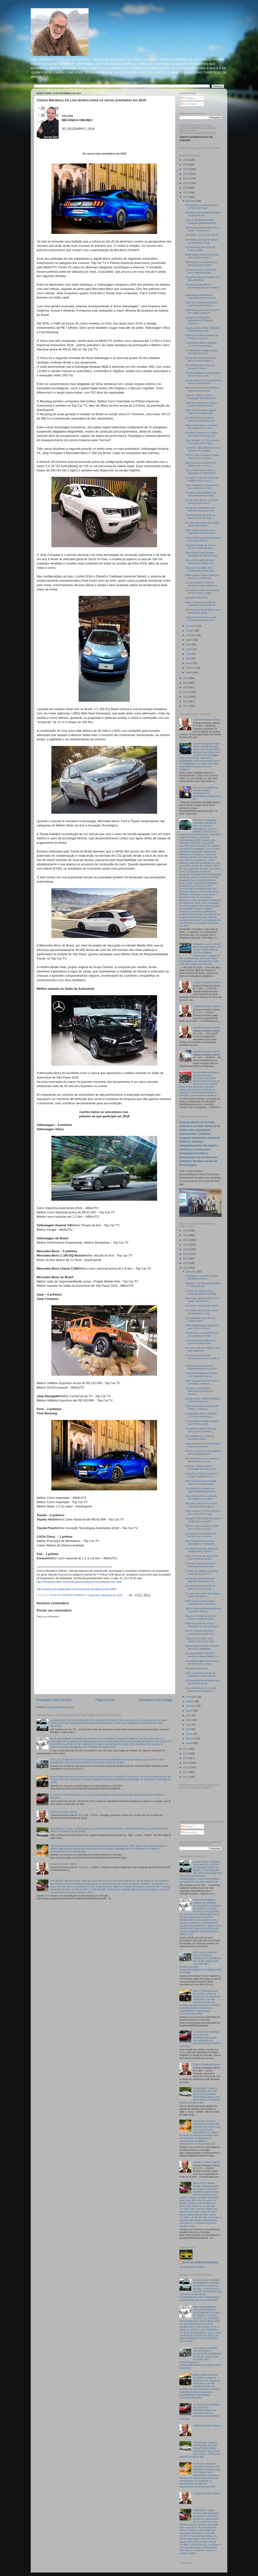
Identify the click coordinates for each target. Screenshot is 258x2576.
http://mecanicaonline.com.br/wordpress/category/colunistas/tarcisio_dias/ (79, 1581)
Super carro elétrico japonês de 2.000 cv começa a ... (201, 336)
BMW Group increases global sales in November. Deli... (200, 411)
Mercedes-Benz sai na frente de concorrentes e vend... (202, 389)
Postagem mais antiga (155, 1700)
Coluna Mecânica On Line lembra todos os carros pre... (203, 374)
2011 (186, 706)
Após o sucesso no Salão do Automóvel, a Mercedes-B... (201, 603)
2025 (186, 164)
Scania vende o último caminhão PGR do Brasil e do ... (202, 329)
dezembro (191, 201)
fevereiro (191, 667)
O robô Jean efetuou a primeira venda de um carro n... (201, 501)
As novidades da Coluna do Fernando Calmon (199, 366)
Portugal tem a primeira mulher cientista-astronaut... (201, 206)
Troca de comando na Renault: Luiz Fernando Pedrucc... (201, 304)
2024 (186, 169)
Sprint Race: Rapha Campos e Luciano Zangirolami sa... (201, 404)
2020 (186, 187)
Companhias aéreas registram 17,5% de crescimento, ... (201, 344)
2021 (186, 183)
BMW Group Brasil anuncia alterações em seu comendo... (202, 554)
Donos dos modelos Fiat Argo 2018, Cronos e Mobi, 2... (201, 359)
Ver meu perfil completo (191, 2267)
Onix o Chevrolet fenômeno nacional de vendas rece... (200, 561)
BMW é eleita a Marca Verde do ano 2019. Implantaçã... (202, 576)
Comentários (189, 104)
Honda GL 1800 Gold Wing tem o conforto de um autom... (202, 449)
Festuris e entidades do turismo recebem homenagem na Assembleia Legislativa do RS (207, 793)
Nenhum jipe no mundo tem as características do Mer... (201, 263)
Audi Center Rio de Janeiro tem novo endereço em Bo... (202, 486)
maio (189, 654)
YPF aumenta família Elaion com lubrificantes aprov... (202, 611)
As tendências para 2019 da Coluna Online (200, 248)
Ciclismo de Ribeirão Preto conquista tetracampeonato (201, 221)
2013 (186, 696)
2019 (186, 192)
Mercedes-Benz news (196, 597)
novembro (191, 626)
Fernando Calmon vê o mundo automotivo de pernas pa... (201, 434)
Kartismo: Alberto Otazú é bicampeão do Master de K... (201, 396)
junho (189, 649)
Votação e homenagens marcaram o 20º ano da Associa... (199, 320)
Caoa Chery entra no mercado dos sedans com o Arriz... (201, 426)
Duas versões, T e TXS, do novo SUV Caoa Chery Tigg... (202, 441)
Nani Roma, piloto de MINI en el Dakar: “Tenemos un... (202, 229)
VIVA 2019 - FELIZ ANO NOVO (201, 235)
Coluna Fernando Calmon (63, 1812)
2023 (186, 174)
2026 (186, 160)
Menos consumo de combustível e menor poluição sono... (203, 381)
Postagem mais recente (54, 1700)
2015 (186, 687)
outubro (190, 630)
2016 (186, 682)
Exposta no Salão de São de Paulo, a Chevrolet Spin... (200, 546)
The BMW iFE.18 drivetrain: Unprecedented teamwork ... (201, 419)
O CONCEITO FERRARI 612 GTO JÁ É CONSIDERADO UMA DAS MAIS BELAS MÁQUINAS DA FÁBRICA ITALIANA (199, 2039)
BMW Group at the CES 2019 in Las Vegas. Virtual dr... (202, 311)
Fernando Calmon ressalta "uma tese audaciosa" (202, 278)
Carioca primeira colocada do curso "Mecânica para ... (200, 271)
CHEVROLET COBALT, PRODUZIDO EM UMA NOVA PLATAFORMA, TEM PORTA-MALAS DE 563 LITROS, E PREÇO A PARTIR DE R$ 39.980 (199, 2095)
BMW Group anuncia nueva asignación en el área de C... (201, 531)
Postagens (188, 98)
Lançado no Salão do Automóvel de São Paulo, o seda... (202, 591)
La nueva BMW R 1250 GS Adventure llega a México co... (202, 584)
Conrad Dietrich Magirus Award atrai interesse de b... (201, 352)
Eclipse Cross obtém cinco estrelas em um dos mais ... (201, 569)
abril (188, 658)
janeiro (190, 672)
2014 (186, 692)
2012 (186, 701)
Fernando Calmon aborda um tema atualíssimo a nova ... (200, 494)
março (189, 663)
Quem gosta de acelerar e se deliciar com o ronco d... (200, 464)
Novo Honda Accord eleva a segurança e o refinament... (201, 471)
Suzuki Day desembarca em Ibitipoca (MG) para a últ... (200, 509)
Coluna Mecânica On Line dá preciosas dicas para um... (200, 618)
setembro (191, 635)
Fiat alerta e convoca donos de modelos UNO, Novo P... (201, 479)
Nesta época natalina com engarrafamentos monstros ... (202, 296)
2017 (186, 678)
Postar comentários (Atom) (60, 1707)
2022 (186, 178)
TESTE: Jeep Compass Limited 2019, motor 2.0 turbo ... (202, 456)
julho (189, 644)
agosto (190, 640)
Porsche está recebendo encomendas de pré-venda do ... (202, 287)
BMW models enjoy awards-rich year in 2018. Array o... (202, 256)
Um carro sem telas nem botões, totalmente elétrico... (202, 524)
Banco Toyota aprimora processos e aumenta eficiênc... (203, 539)
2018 (186, 197)
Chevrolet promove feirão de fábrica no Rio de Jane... (200, 516)
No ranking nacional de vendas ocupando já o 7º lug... (201, 241)
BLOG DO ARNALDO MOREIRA (200, 2262)
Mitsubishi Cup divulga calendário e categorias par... (203, 214)
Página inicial (105, 1700)
